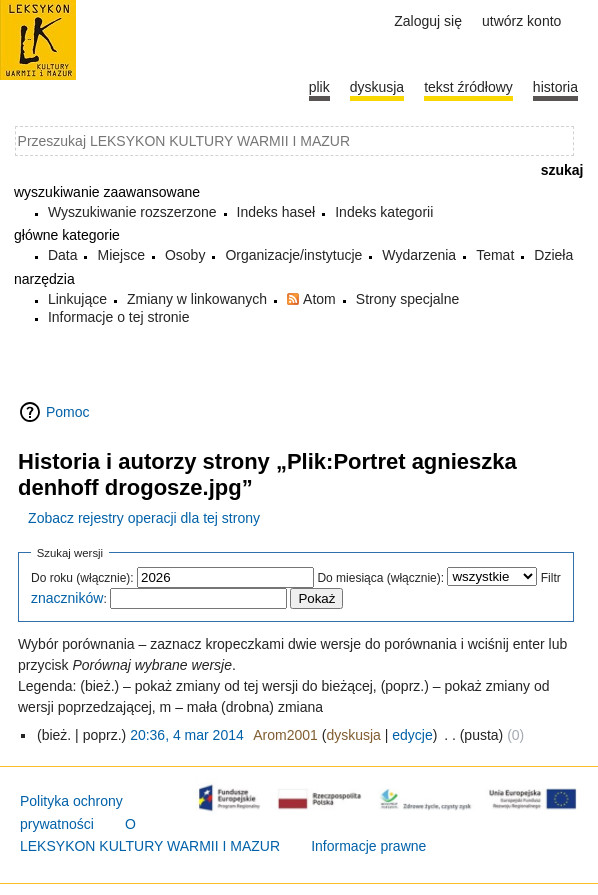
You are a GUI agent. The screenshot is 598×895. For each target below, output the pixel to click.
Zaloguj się (428, 21)
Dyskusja (377, 87)
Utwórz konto (521, 21)
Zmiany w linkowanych (197, 299)
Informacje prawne (368, 846)
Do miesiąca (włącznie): (380, 578)
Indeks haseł (276, 212)
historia (555, 87)
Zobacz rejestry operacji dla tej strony (144, 518)
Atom (319, 299)
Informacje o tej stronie (119, 317)
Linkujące (77, 299)
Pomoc (68, 412)
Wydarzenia (419, 255)
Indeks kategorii (384, 212)
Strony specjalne (408, 299)
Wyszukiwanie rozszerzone (132, 212)
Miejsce (120, 255)
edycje (412, 735)
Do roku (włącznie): (82, 578)
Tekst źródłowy (468, 87)
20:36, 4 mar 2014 (187, 735)
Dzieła (553, 255)
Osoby (185, 255)
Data (63, 255)
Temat (495, 255)
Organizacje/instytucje (293, 255)
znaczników (67, 598)
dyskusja (353, 735)
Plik (319, 87)
